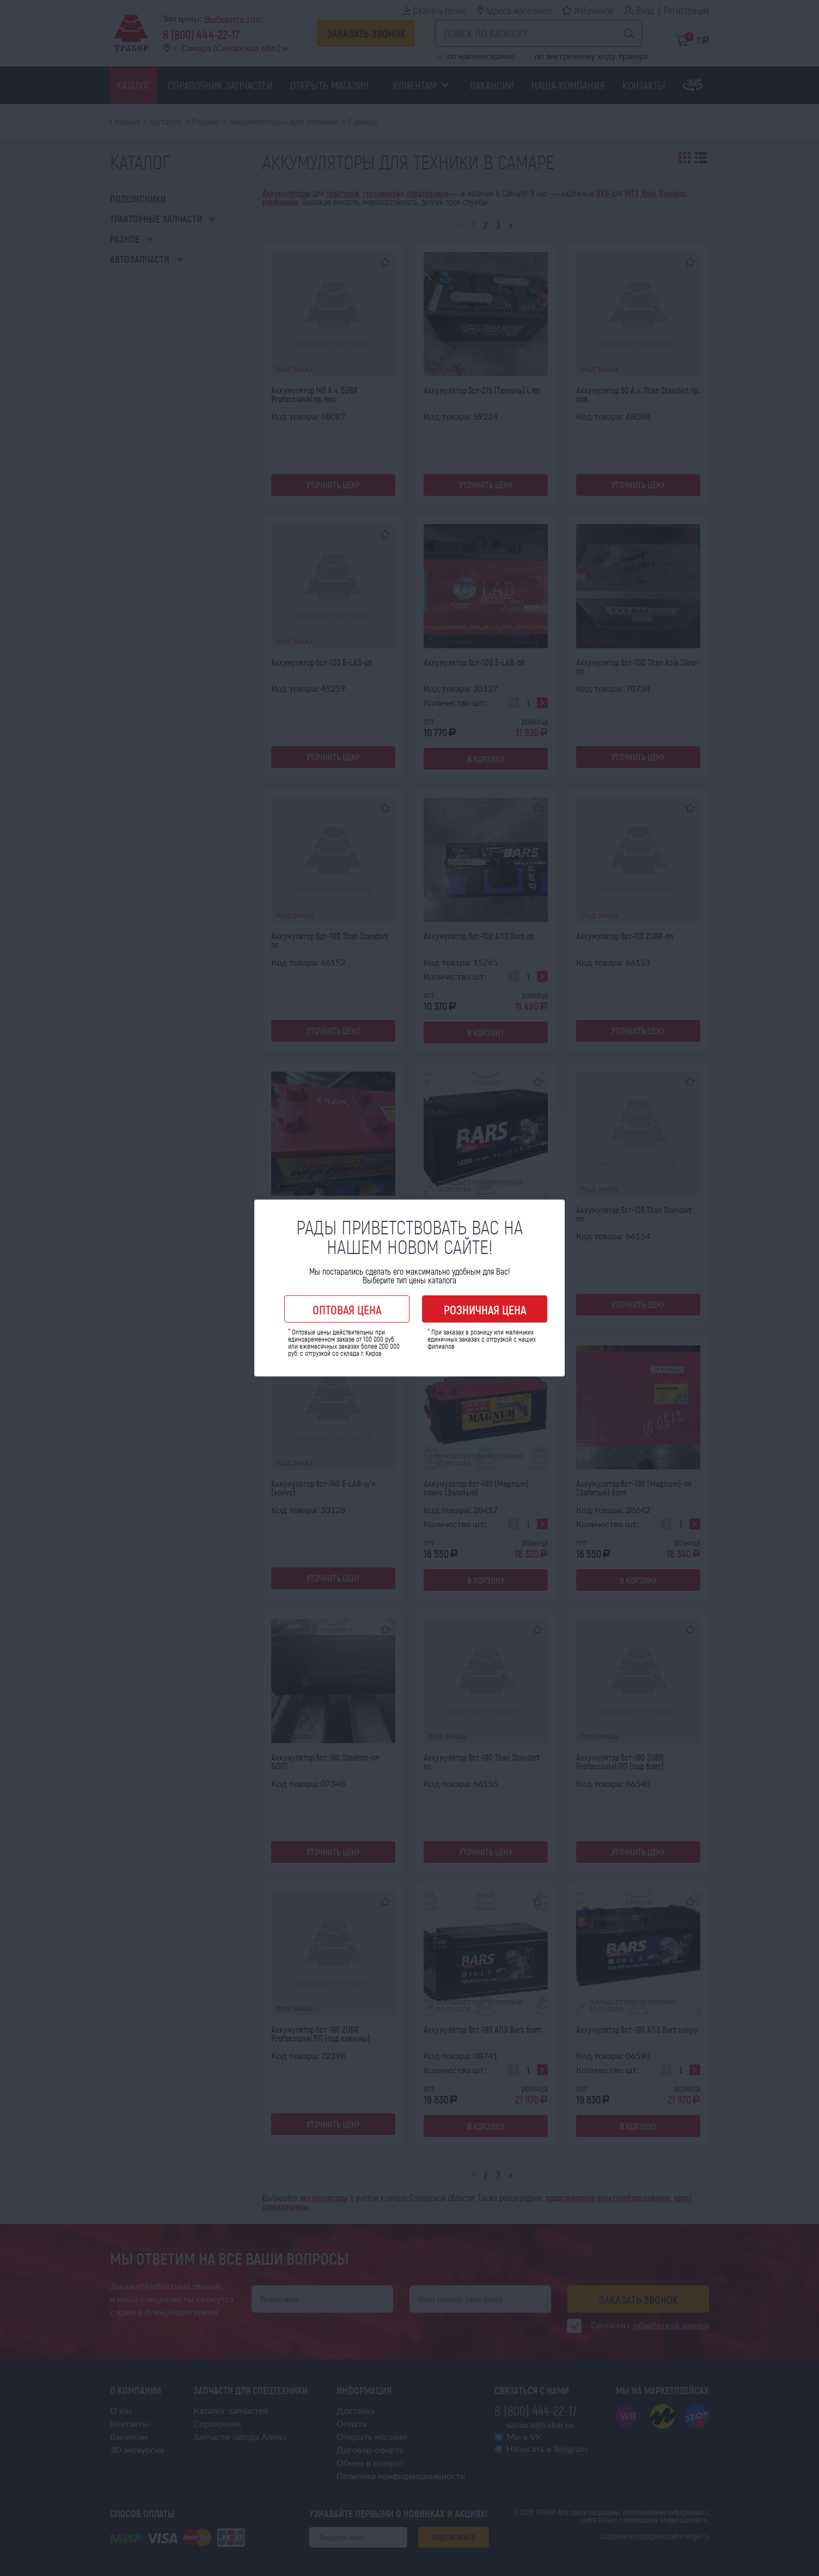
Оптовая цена (347, 1309)
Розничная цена (485, 1309)
